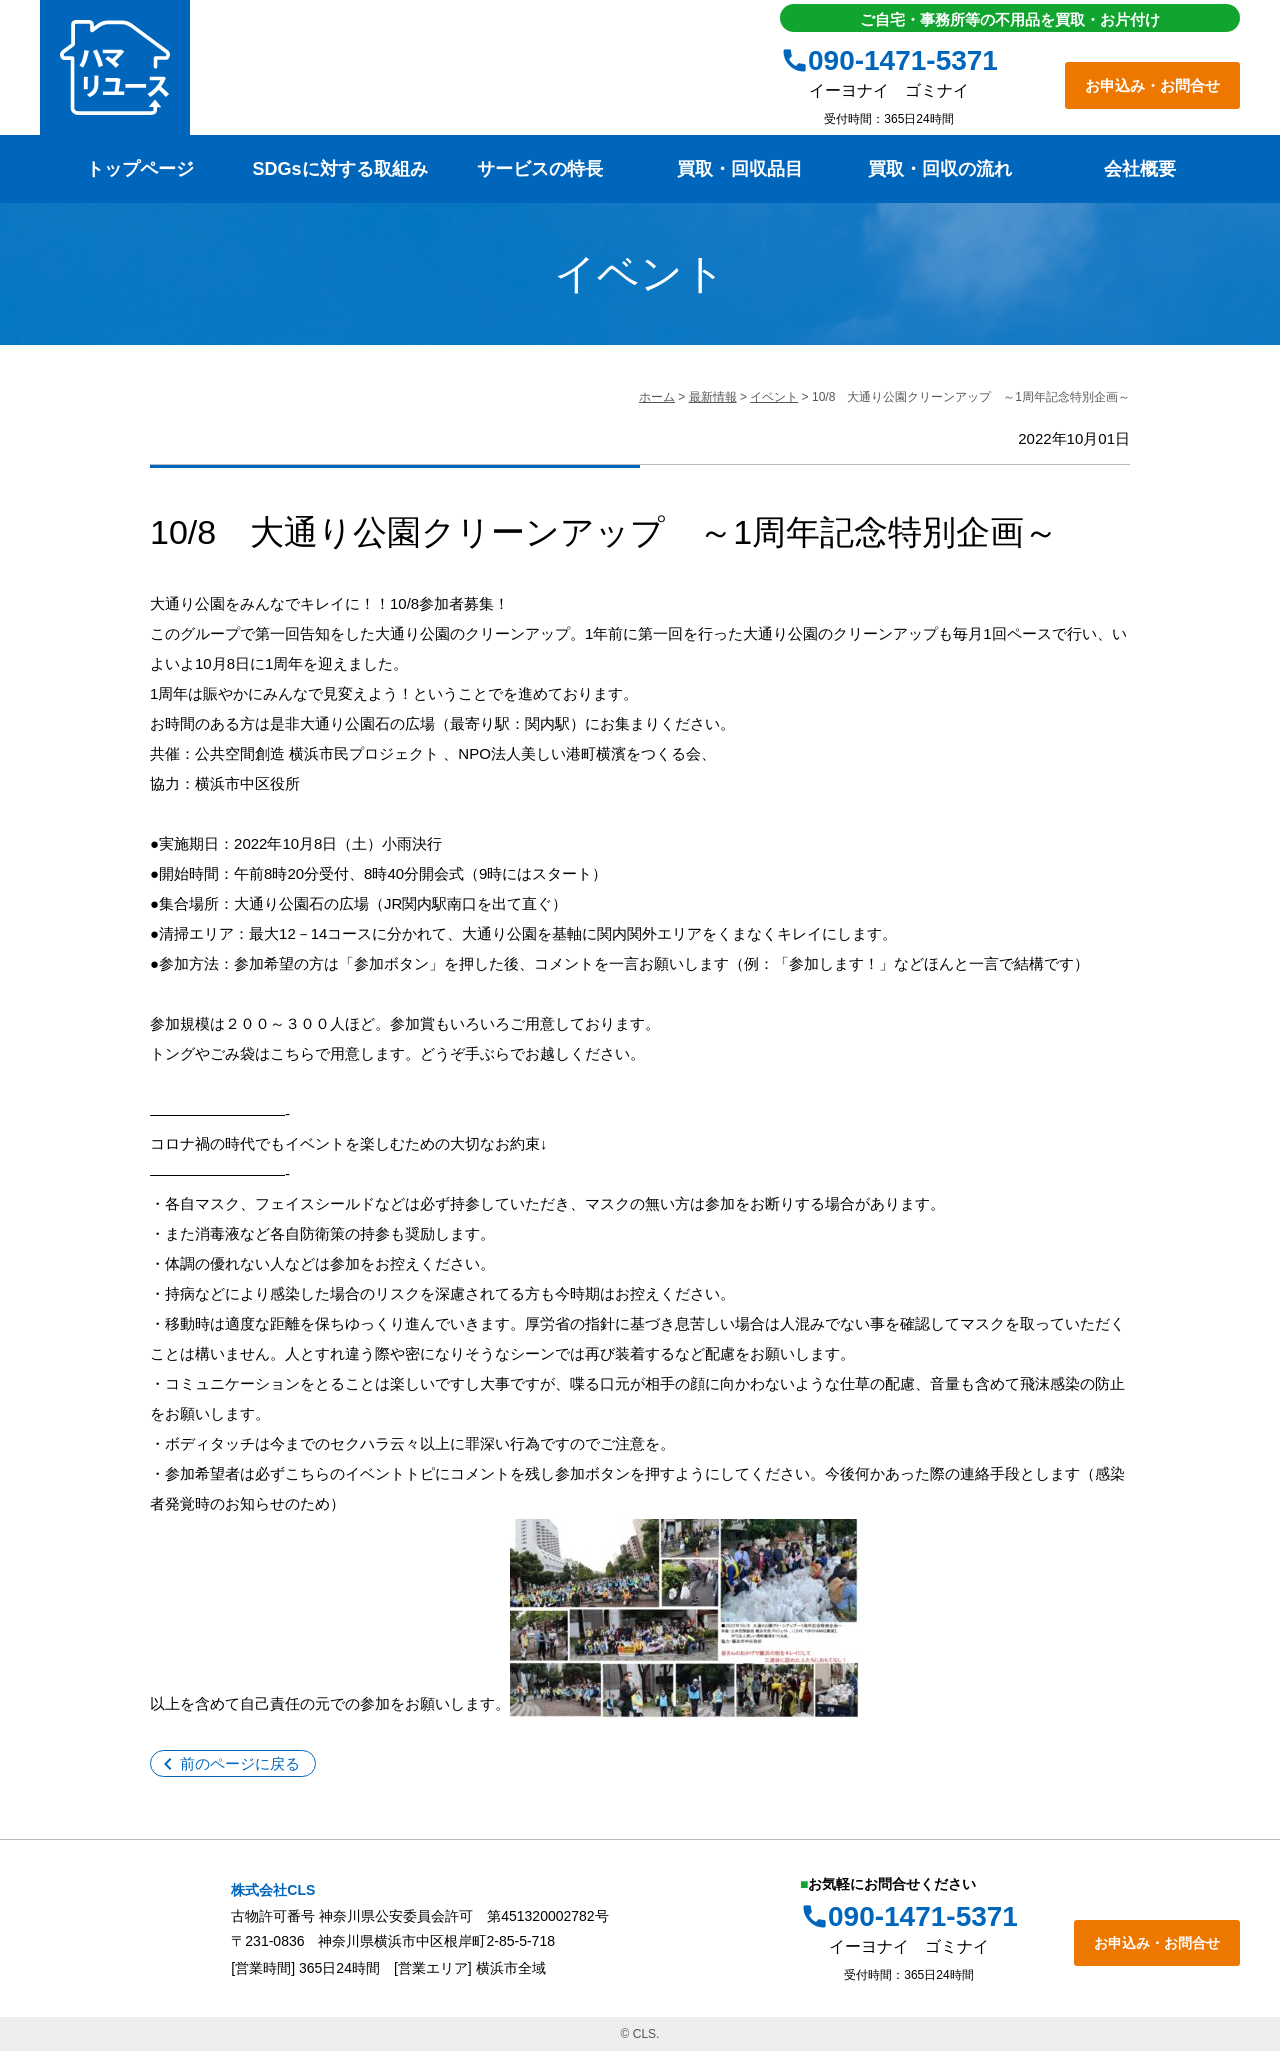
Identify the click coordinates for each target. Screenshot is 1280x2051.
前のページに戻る (240, 1763)
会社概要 (1140, 169)
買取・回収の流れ (940, 169)
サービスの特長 (540, 169)
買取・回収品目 (740, 169)
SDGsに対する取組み (339, 169)
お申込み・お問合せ (1152, 85)
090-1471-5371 (903, 60)
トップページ (140, 169)
